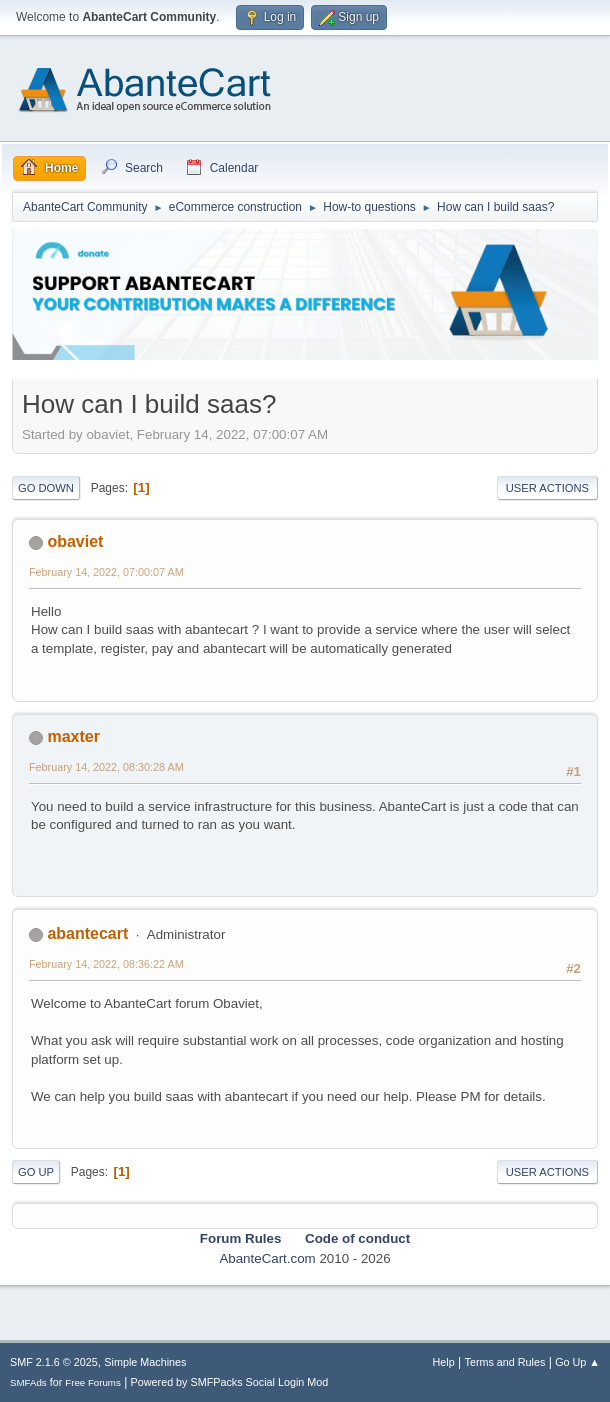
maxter (73, 736)
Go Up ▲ (577, 1362)
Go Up (36, 1172)
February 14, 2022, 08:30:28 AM (106, 767)
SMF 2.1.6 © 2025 (54, 1362)
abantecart (87, 933)
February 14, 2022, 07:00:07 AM (106, 572)
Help (444, 1362)
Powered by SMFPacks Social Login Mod (230, 1382)
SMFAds (28, 1382)
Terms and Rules (505, 1362)
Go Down (46, 488)
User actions (547, 488)
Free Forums (93, 1382)
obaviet (75, 541)
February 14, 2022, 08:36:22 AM (106, 964)
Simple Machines (145, 1362)
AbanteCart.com (267, 1258)
